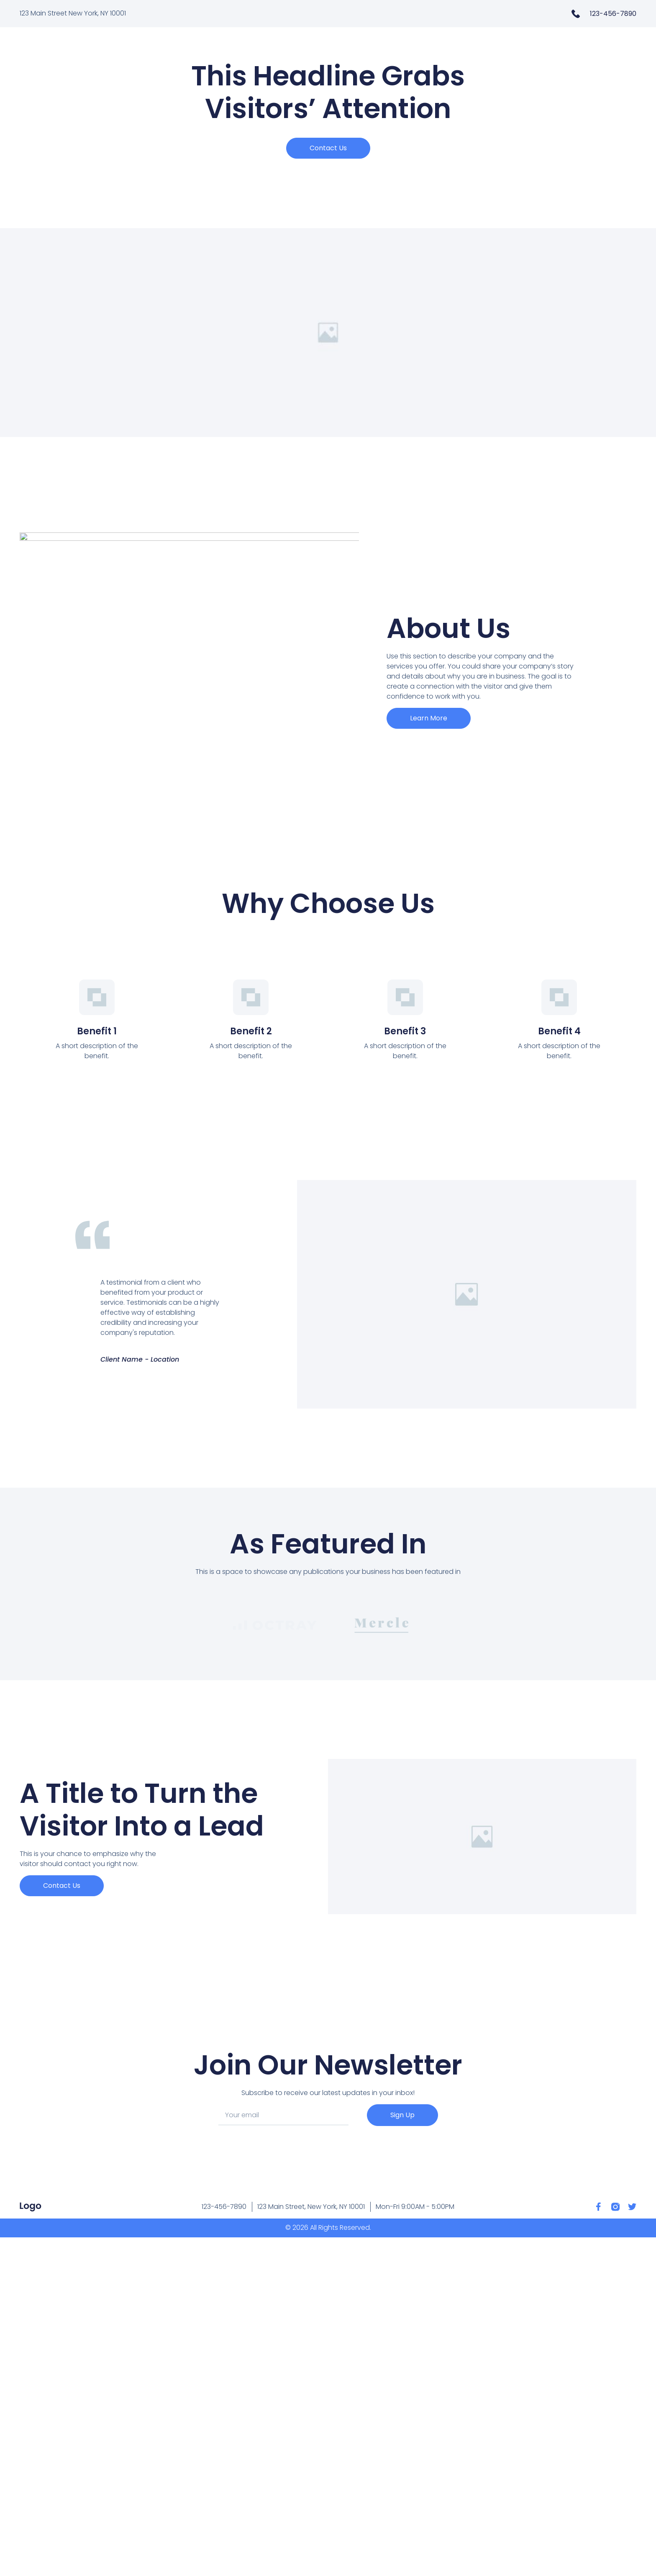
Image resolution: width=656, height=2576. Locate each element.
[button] (328, 148)
